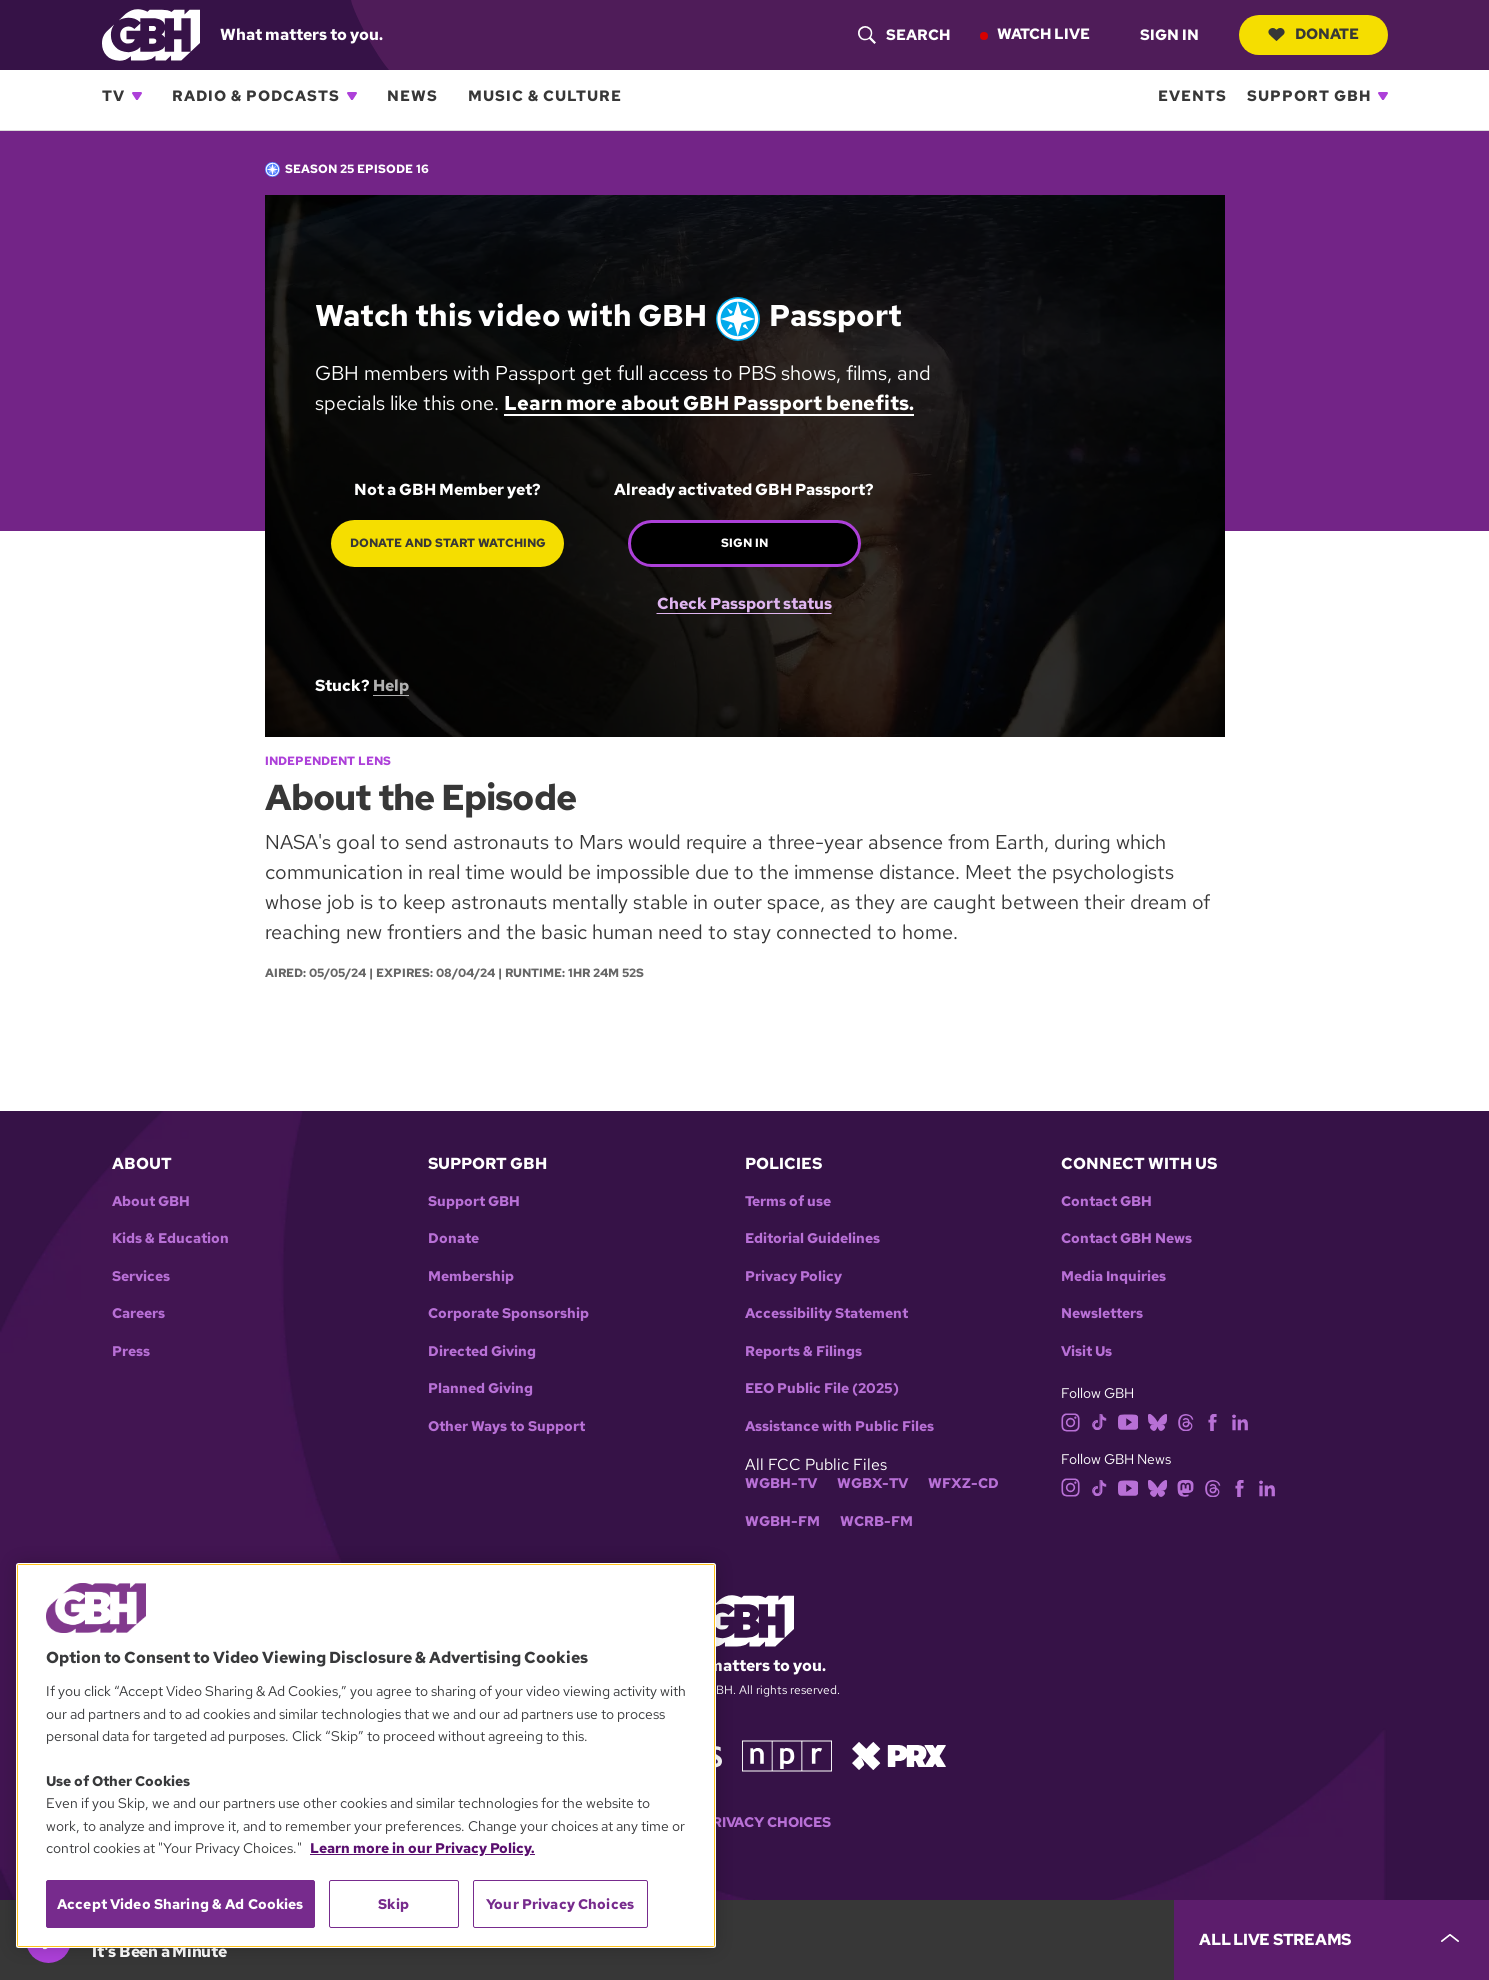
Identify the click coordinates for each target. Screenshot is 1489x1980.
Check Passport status (743, 596)
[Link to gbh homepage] (151, 33)
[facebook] (1212, 1421)
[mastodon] (1185, 1486)
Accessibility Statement (826, 1313)
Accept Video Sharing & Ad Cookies (180, 1904)
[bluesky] (1157, 1421)
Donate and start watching (447, 543)
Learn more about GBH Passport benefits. (709, 403)
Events (1192, 96)
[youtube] (1128, 1421)
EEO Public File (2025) (822, 1388)
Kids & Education (170, 1238)
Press (131, 1351)
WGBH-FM (782, 1521)
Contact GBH (1106, 1201)
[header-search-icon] (902, 35)
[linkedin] (1240, 1421)
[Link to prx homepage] (899, 1754)
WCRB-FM (876, 1521)
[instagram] (1071, 1421)
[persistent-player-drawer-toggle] (1331, 1940)
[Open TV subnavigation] (137, 96)
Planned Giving (480, 1388)
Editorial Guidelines (812, 1238)
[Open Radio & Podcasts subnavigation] (352, 96)
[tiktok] (1099, 1421)
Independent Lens (328, 761)
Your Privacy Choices (745, 1822)
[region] (366, 1755)
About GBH (151, 1201)
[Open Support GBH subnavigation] (1383, 96)
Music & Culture (545, 96)
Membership (471, 1276)
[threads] (1185, 1421)
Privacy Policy (793, 1276)
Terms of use (788, 1201)
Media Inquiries (1113, 1276)
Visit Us (1086, 1351)
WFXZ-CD (963, 1483)
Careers (138, 1313)
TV (113, 96)
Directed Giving (482, 1351)
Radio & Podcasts (256, 96)
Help (391, 685)
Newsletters (1102, 1313)
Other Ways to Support (506, 1426)
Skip (393, 1904)
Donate (1312, 34)
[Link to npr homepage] (787, 1754)
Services (141, 1276)
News (412, 96)
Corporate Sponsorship (508, 1313)
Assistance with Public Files (839, 1426)
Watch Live (1041, 34)
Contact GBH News (1126, 1238)
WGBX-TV (872, 1483)
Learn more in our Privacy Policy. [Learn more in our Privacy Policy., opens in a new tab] (422, 1848)
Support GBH (1309, 96)
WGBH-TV (781, 1483)
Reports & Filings (803, 1351)
